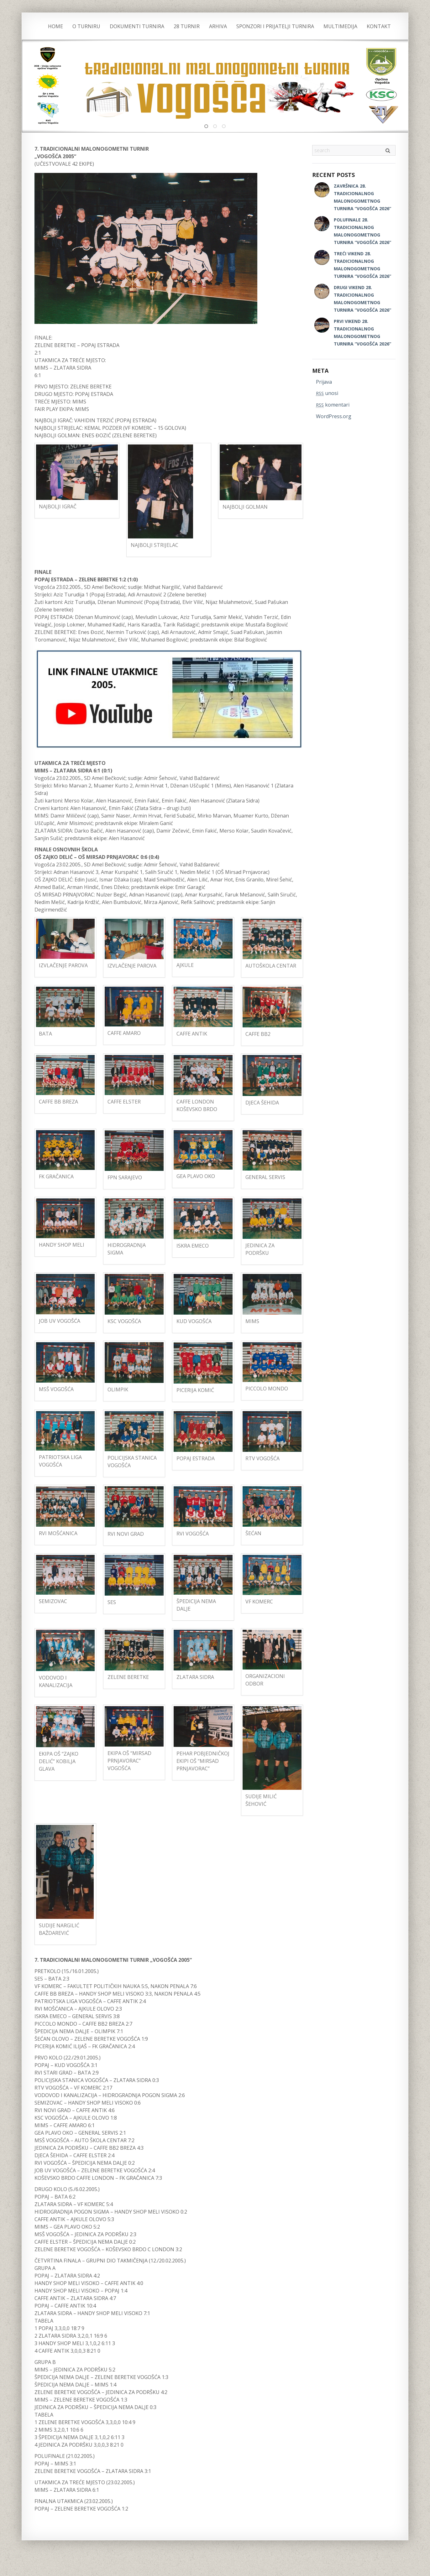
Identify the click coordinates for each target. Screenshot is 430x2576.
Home (55, 26)
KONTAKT (379, 26)
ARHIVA (218, 26)
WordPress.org (333, 416)
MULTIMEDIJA (340, 26)
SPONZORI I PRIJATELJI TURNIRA (275, 26)
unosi (327, 393)
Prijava (324, 381)
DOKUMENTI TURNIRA (137, 26)
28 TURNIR (187, 26)
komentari (332, 404)
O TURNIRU (86, 26)
